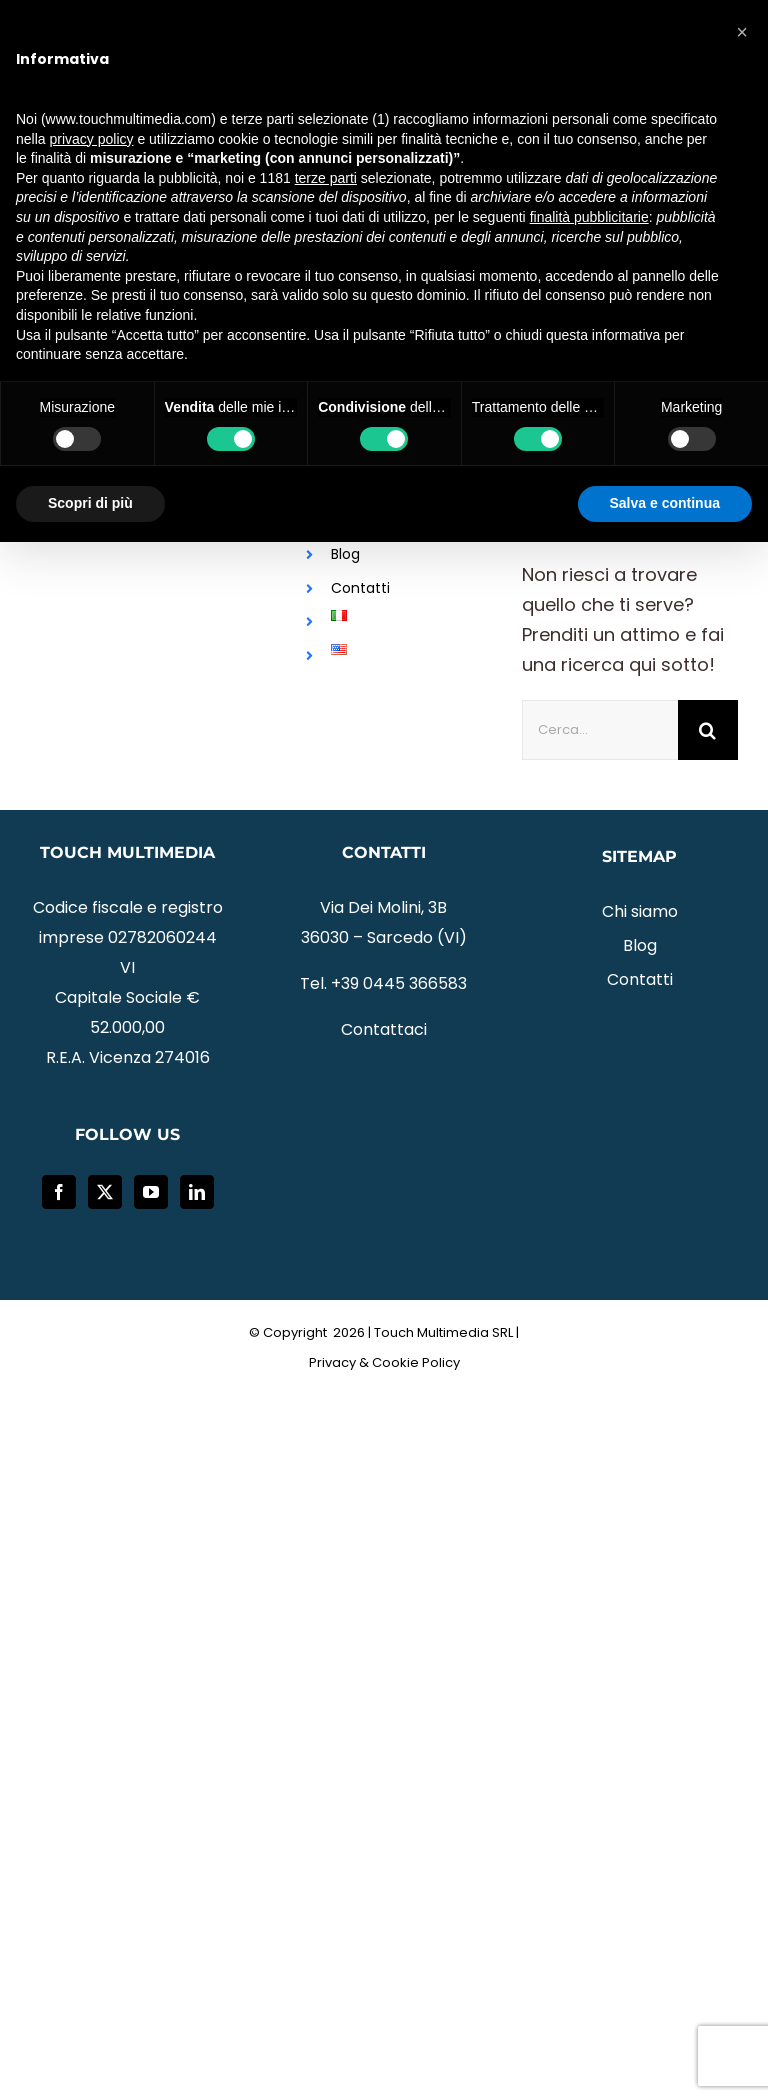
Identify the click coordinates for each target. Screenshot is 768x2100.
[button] (742, 32)
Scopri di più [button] (90, 503)
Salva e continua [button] (665, 503)
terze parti (326, 178)
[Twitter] (105, 1192)
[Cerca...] (600, 730)
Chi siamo (640, 911)
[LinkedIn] (197, 1192)
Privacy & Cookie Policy (384, 1362)
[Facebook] (59, 1192)
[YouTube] (151, 1192)
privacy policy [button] (91, 139)
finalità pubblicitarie (589, 217)
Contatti (360, 588)
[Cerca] (708, 730)
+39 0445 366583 (399, 983)
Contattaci (384, 1029)
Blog (345, 554)
